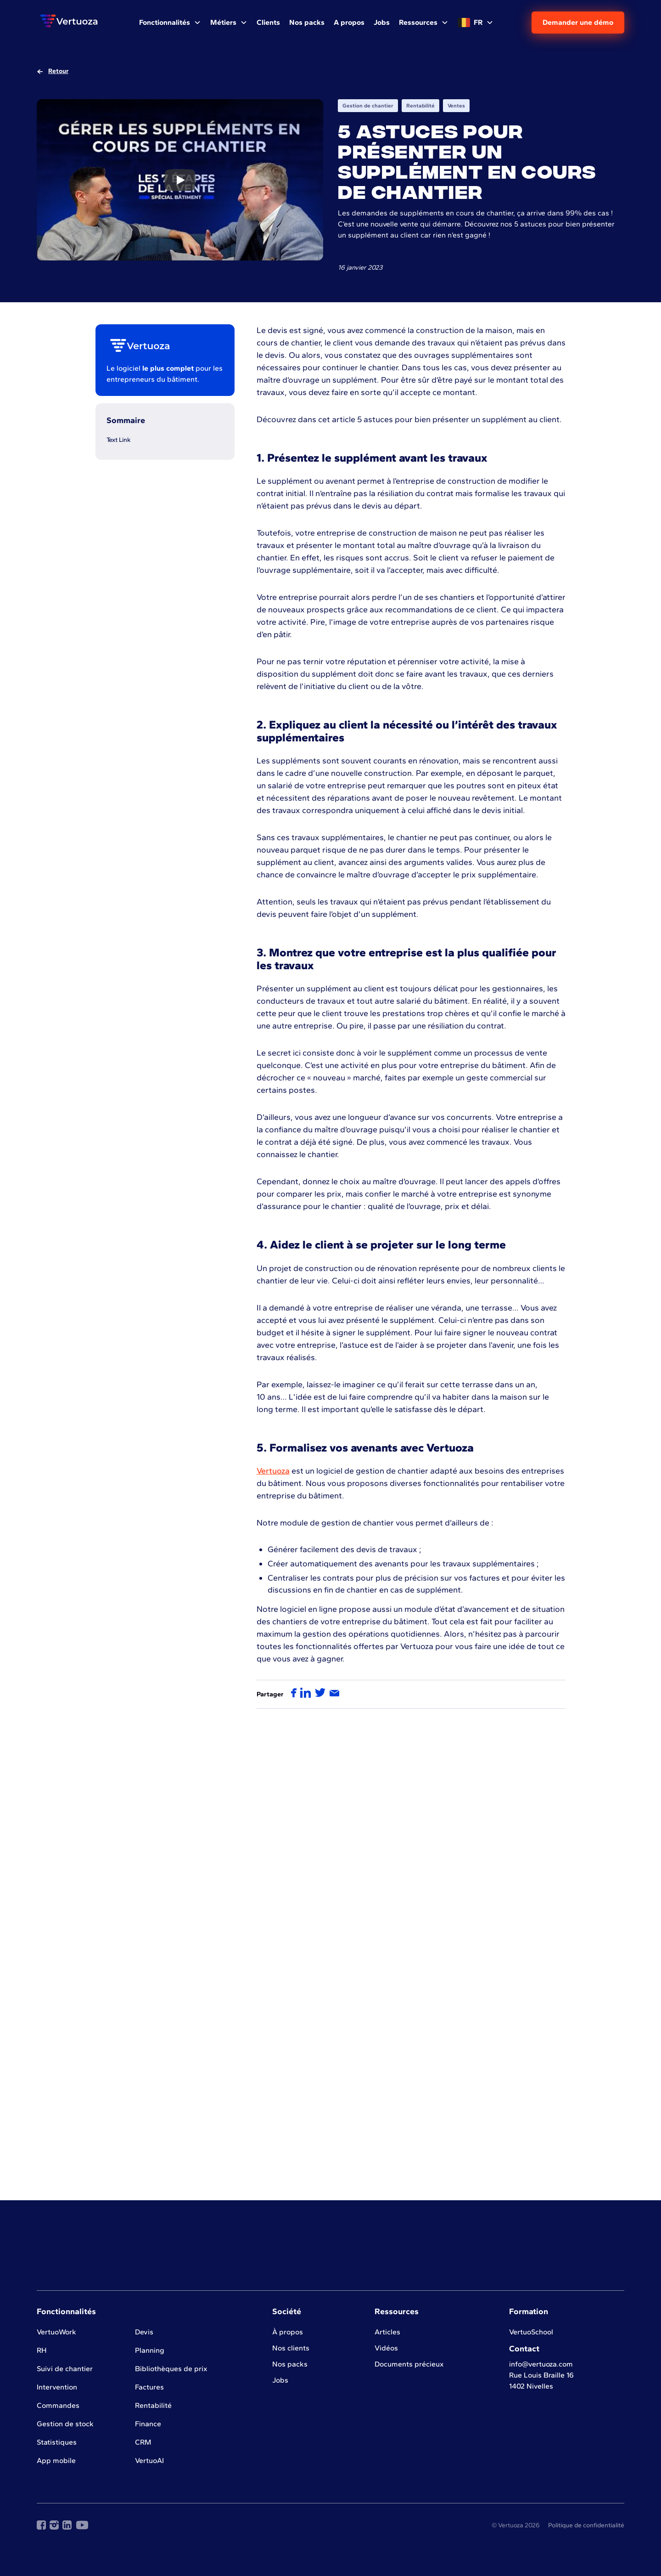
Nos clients (290, 2348)
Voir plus (330, 2151)
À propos (287, 2331)
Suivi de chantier (65, 2368)
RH (42, 2350)
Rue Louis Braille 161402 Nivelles (541, 2380)
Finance (148, 2423)
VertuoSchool (531, 2331)
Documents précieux (409, 2364)
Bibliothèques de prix (171, 2368)
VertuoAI (149, 2460)
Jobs (280, 2380)
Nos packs (290, 2364)
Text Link (118, 440)
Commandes (58, 2405)
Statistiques (57, 2442)
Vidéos (386, 2348)
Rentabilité (153, 2405)
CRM (143, 2442)
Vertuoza (273, 1471)
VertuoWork (56, 2331)
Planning (149, 2350)
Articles (387, 2331)
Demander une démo (578, 22)
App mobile (56, 2460)
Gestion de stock (65, 2423)
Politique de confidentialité (586, 2525)
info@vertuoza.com (541, 2364)
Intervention (57, 2387)
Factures (149, 2387)
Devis (144, 2331)
